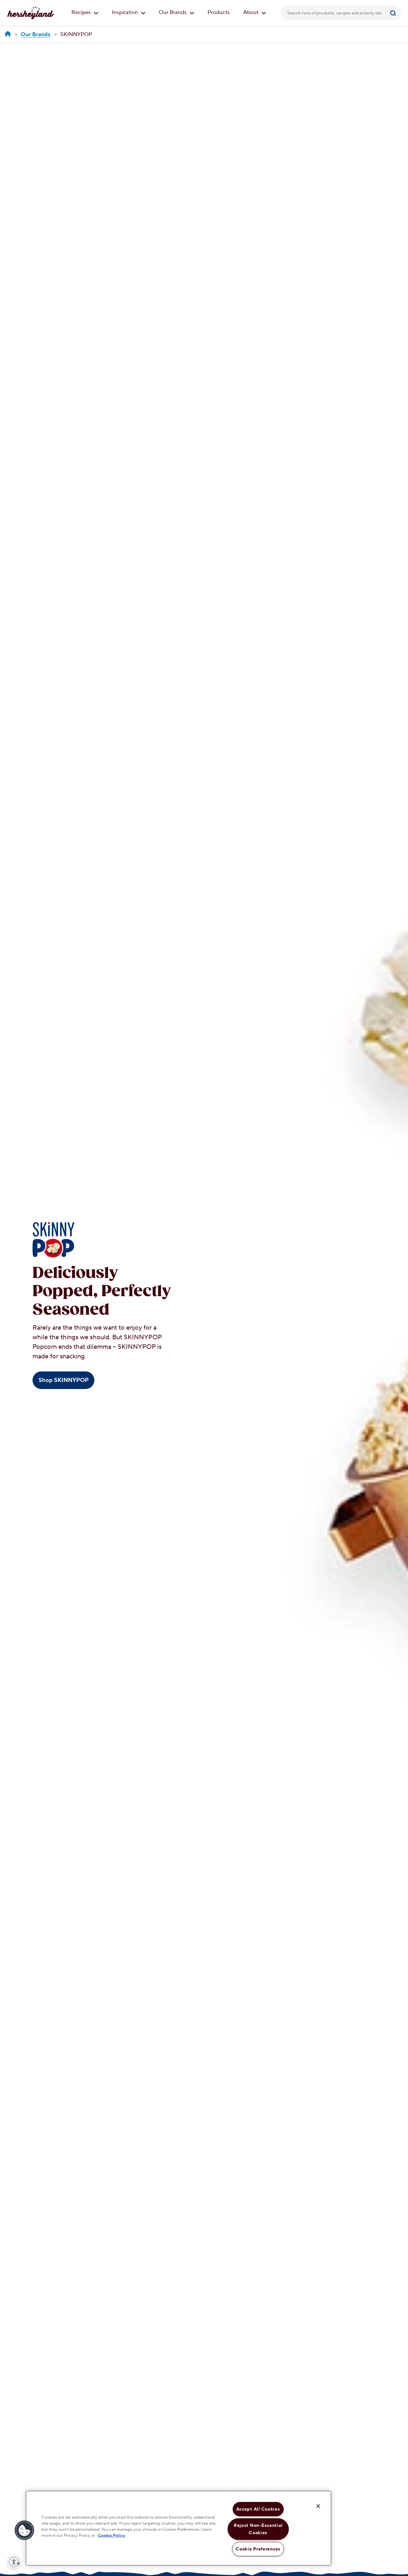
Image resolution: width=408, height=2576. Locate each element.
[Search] (393, 13)
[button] (24, 2530)
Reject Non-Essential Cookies (258, 2529)
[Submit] (393, 13)
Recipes (84, 12)
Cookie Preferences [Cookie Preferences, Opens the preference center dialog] (258, 2549)
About (254, 12)
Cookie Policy (111, 2535)
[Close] (318, 2506)
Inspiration (129, 12)
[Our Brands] (35, 34)
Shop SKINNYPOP (64, 1380)
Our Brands (176, 12)
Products (219, 12)
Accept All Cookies (258, 2509)
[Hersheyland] (8, 34)
